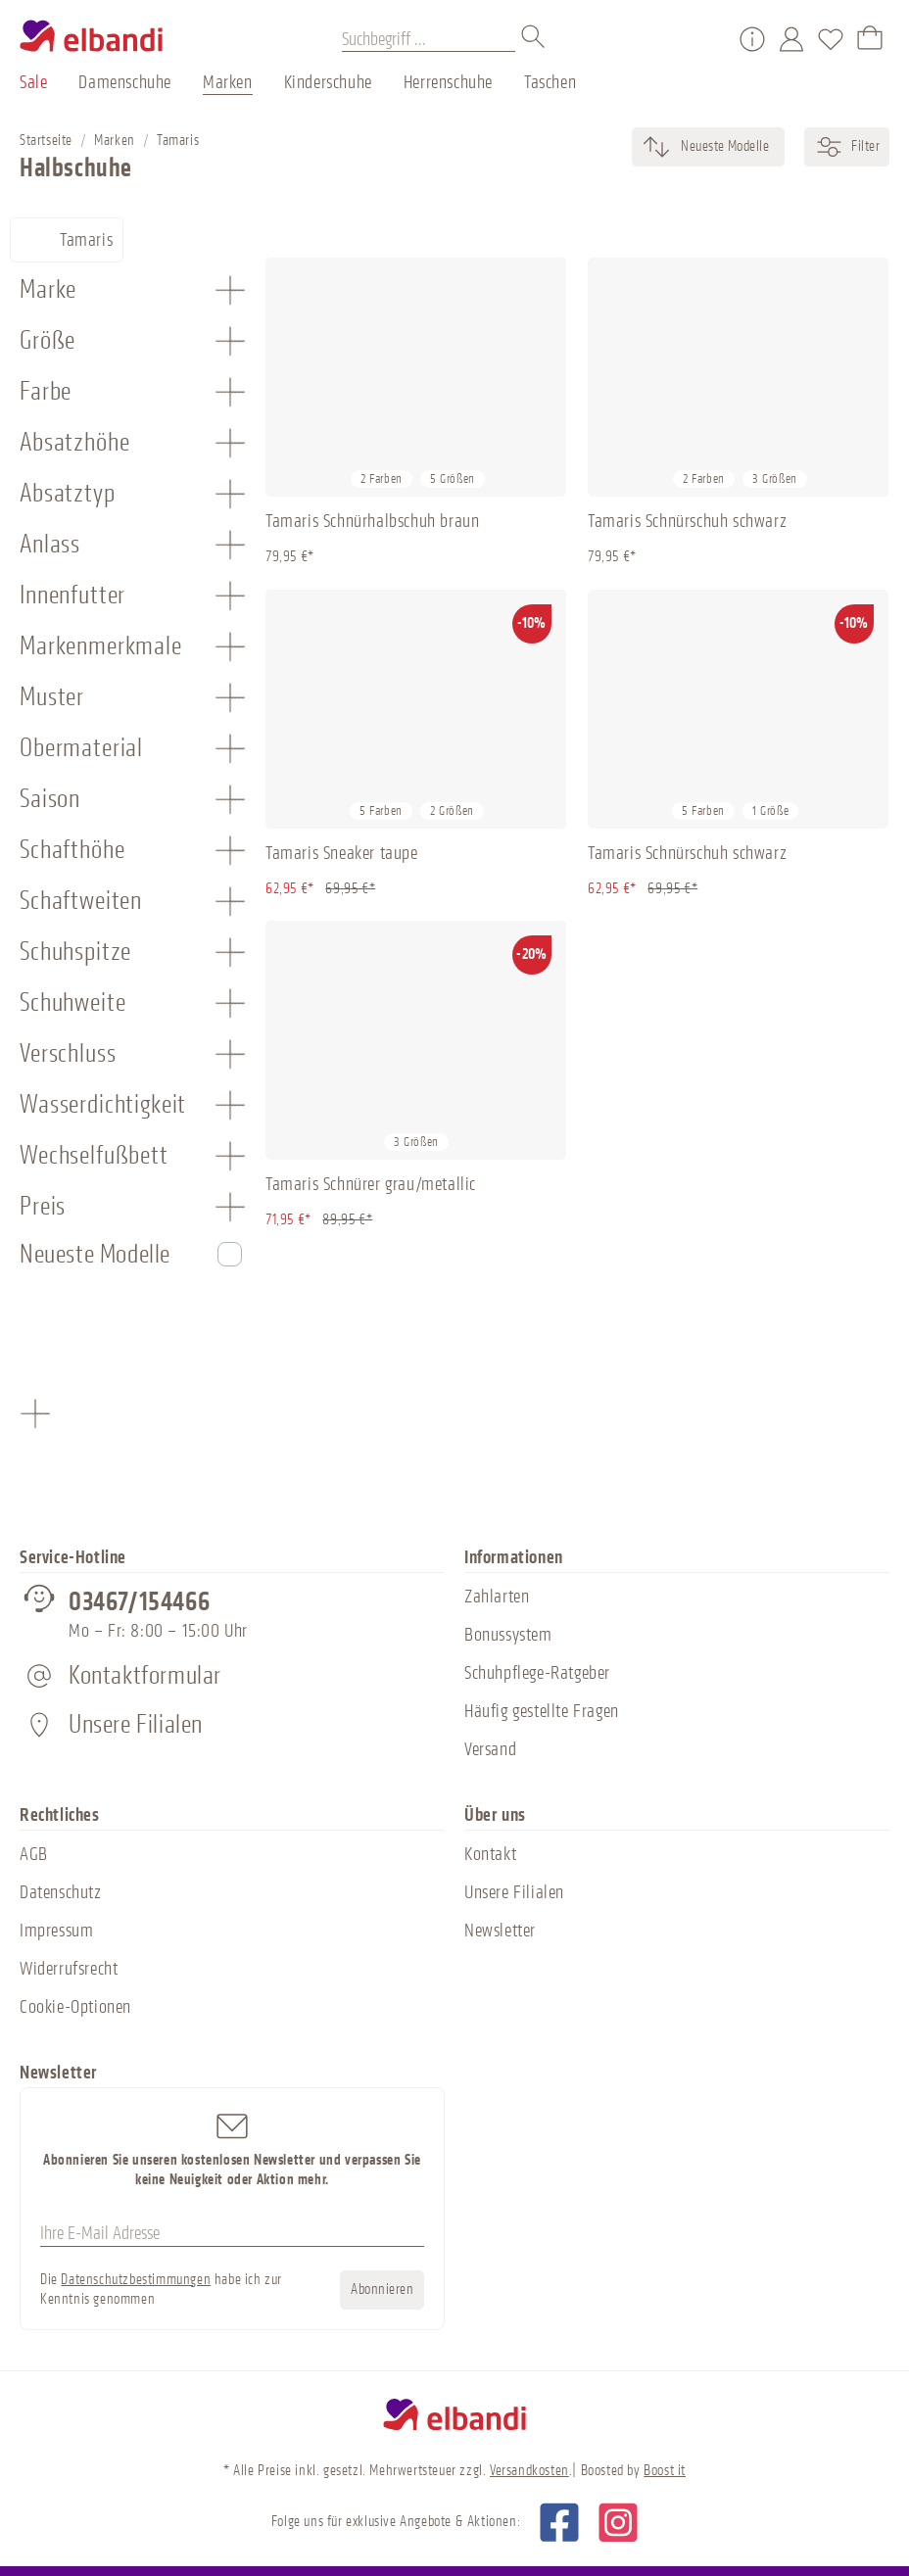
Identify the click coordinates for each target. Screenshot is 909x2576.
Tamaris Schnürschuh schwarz (687, 521)
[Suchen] (533, 39)
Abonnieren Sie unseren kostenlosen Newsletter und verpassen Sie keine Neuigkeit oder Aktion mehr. (232, 2148)
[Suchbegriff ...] (428, 39)
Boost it (665, 2470)
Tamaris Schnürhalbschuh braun (372, 521)
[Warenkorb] (869, 39)
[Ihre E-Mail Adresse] (232, 2234)
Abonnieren (382, 2289)
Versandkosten (529, 2470)
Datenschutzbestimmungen (136, 2279)
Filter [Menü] (847, 147)
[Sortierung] (723, 147)
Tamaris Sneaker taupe (341, 853)
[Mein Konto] (791, 39)
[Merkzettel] (830, 39)
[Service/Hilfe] (752, 39)
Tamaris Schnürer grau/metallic (370, 1184)
